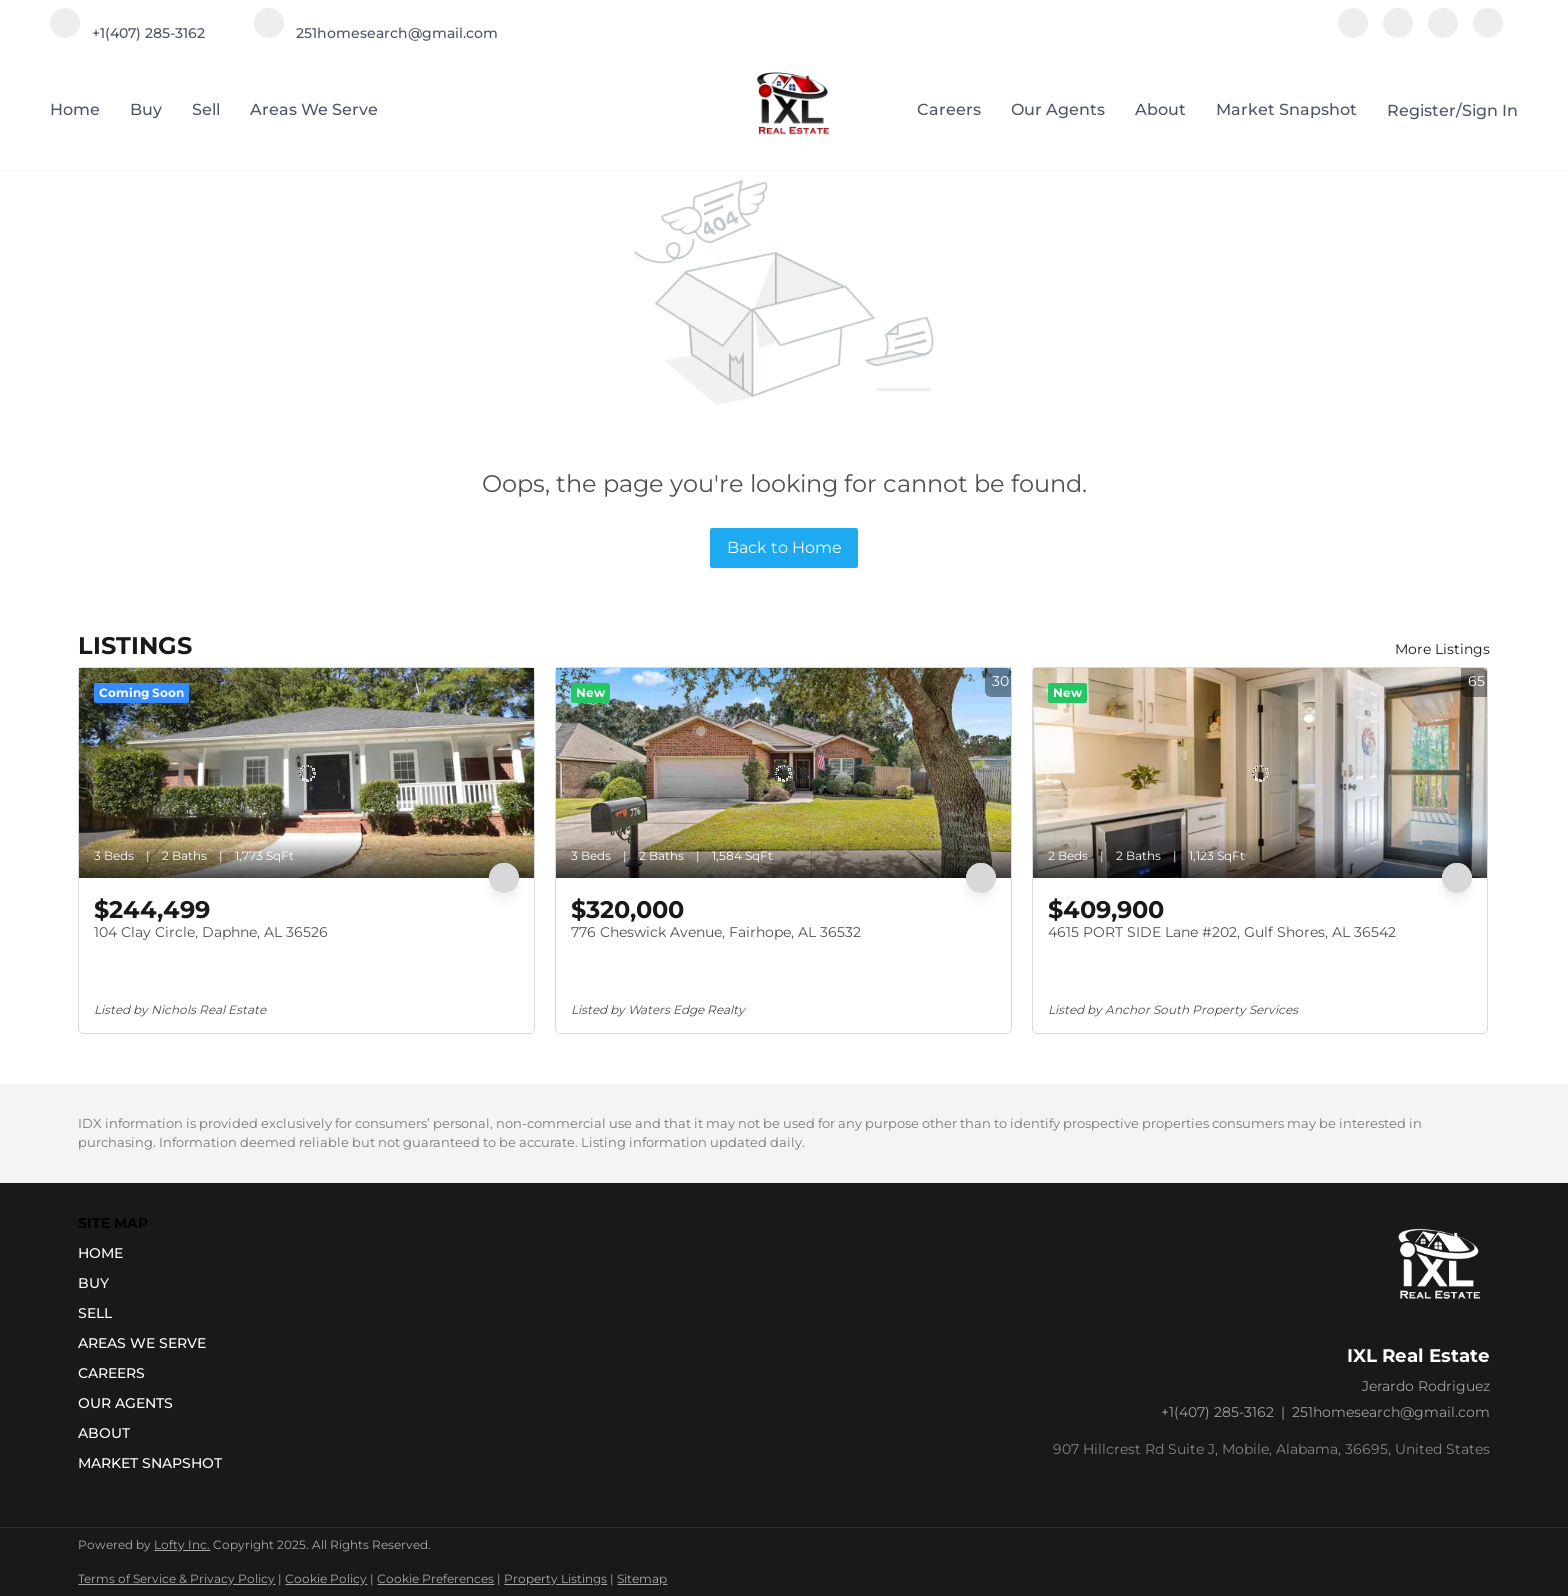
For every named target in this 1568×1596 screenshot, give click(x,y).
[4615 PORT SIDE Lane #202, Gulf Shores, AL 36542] (1260, 773)
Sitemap (642, 1578)
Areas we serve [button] (314, 109)
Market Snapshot (1286, 109)
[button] (156, 1253)
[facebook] (1353, 32)
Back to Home (784, 547)
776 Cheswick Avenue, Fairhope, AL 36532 (716, 932)
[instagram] (1398, 32)
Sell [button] (206, 109)
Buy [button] (146, 109)
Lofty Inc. (182, 1544)
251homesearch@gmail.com (1391, 1412)
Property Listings (555, 1578)
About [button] (1160, 109)
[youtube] (1443, 32)
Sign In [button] (1490, 110)
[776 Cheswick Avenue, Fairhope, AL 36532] (783, 773)
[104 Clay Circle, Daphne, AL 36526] (306, 773)
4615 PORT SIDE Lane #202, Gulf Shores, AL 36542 (1222, 932)
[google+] (1488, 32)
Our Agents (1058, 109)
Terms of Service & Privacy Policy (176, 1578)
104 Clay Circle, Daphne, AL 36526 (211, 932)
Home (75, 109)
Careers (949, 109)
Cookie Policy (326, 1578)
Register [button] (1421, 110)
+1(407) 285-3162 (1217, 1412)
